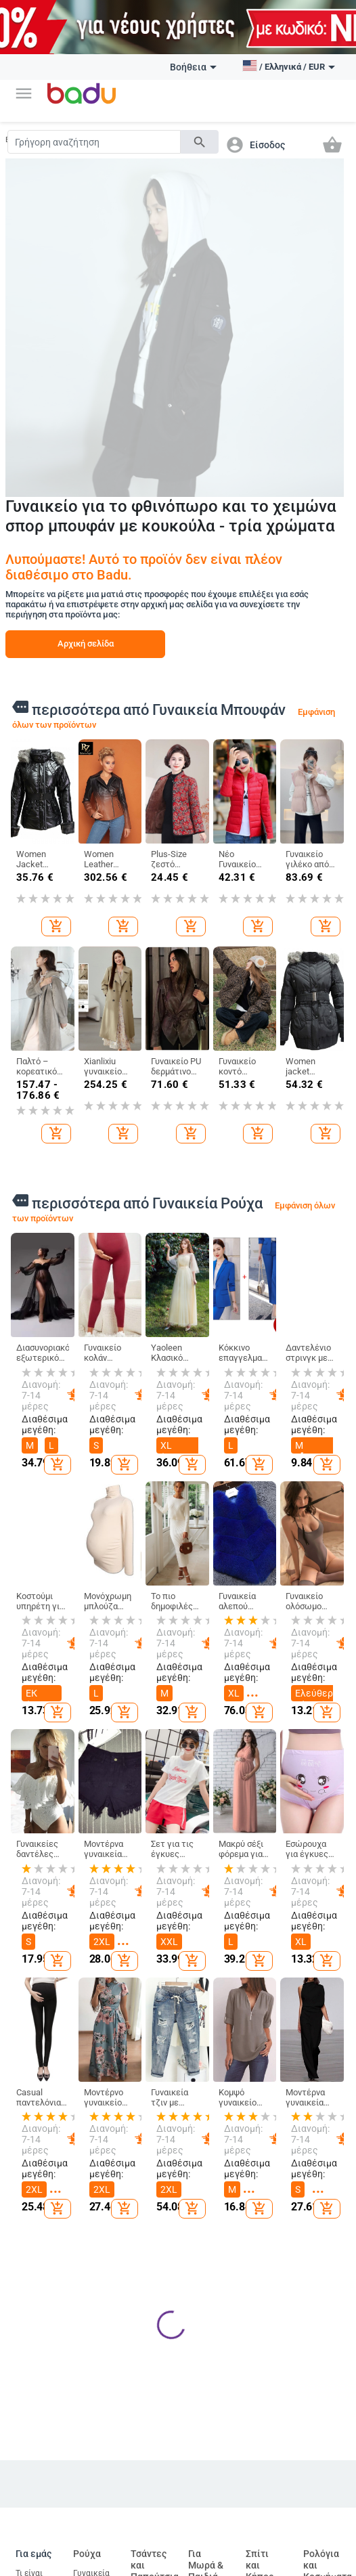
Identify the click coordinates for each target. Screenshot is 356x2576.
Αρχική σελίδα (86, 643)
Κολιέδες (320, 2258)
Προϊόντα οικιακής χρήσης (264, 2181)
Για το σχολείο (203, 2299)
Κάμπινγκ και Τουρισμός (35, 2484)
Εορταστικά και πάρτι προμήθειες (268, 2272)
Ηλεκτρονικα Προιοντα (159, 2418)
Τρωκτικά (206, 2490)
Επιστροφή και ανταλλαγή (36, 2296)
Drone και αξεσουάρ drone (149, 2534)
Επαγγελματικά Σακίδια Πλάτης (159, 2250)
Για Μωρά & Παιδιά (205, 2069)
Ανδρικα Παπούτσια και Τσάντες (151, 2164)
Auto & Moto (87, 2418)
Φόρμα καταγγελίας (39, 2260)
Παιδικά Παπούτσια (208, 2145)
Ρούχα (87, 2057)
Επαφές (29, 2234)
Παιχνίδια (206, 2273)
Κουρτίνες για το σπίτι (265, 2140)
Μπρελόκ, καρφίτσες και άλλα (322, 2140)
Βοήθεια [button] (193, 67)
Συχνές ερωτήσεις (35, 2144)
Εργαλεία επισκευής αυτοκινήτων (98, 2524)
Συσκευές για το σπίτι (264, 2312)
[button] (23, 93)
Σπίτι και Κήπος (259, 2069)
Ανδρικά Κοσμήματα (324, 2230)
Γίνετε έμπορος (31, 2112)
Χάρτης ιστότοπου (35, 2175)
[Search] (94, 142)
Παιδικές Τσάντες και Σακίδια (205, 2186)
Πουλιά (202, 2467)
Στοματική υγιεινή (265, 2519)
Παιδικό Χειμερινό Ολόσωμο (91, 2234)
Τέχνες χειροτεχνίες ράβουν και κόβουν (270, 2227)
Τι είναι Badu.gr (30, 2081)
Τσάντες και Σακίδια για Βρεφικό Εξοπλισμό (151, 2305)
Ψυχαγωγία (37, 2557)
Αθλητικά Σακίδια (148, 2355)
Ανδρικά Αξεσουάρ (91, 2175)
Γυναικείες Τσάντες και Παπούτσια (151, 2114)
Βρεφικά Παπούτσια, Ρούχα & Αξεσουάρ (209, 2236)
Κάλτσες (88, 2203)
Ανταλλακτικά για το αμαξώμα (100, 2484)
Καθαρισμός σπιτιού (268, 2104)
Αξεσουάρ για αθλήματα (34, 2524)
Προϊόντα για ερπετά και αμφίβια (206, 2531)
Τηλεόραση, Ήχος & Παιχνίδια (152, 2453)
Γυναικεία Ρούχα (91, 2081)
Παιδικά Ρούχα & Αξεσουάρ (206, 2109)
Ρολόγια (318, 2173)
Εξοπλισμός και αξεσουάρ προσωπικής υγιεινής (269, 2473)
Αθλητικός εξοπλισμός (37, 2448)
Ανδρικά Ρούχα (88, 2112)
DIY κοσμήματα (324, 2104)
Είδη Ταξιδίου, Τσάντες (147, 2210)
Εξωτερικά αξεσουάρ (93, 2448)
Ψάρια (199, 2444)
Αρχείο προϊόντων (36, 2206)
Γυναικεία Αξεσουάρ (91, 2144)
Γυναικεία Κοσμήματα (324, 2199)
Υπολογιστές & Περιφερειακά (157, 2493)
